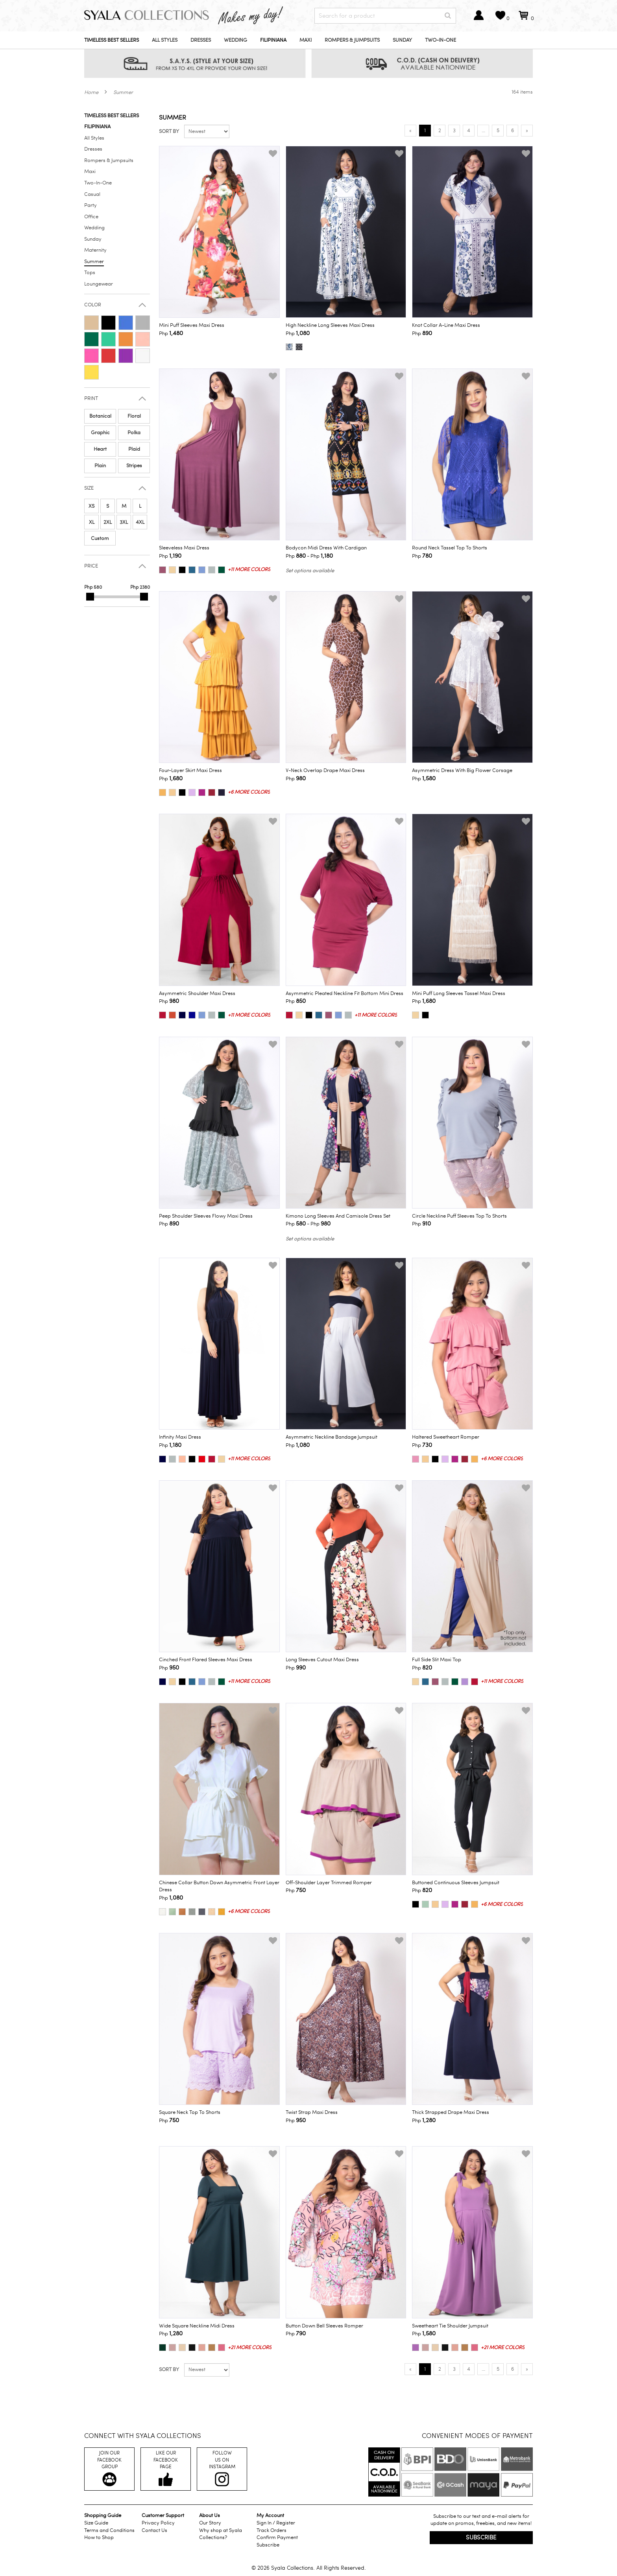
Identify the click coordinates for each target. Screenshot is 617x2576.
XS (91, 506)
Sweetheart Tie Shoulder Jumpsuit (450, 2326)
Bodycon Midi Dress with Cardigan (326, 548)
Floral (134, 416)
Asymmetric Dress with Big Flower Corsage (462, 770)
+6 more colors (249, 792)
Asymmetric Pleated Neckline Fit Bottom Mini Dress (344, 993)
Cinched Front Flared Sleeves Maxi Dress (205, 1660)
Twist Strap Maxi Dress (312, 2112)
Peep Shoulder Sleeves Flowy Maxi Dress (206, 1216)
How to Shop (99, 2537)
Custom (100, 538)
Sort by (169, 131)
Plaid (134, 449)
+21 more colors (250, 2347)
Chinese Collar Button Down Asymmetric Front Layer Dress (219, 1886)
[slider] (90, 597)
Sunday (402, 40)
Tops (89, 272)
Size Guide (96, 2523)
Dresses (200, 40)
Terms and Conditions (109, 2530)
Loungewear (98, 284)
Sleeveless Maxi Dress (184, 548)
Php (171, 333)
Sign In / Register (276, 2523)
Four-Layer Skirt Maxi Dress (190, 770)
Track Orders (271, 2530)
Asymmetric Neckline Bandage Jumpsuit (331, 1437)
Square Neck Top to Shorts (189, 2112)
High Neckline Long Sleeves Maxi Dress (330, 325)
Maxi (305, 40)
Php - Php (309, 555)
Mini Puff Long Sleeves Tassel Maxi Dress (458, 993)
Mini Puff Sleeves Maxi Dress (191, 325)
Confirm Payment (277, 2537)
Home (91, 92)
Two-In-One (440, 40)
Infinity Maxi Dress (180, 1437)
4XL (140, 522)
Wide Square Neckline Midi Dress (197, 2326)
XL (91, 522)
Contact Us (154, 2530)
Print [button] (91, 399)
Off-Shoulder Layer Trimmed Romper (329, 1882)
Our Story (210, 2523)
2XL (107, 522)
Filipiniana (273, 40)
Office (91, 217)
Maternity (95, 250)
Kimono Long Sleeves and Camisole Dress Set (338, 1216)
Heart (100, 449)
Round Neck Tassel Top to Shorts (449, 548)
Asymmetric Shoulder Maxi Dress (197, 993)
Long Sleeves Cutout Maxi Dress (322, 1660)
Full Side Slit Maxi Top (436, 1660)
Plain (100, 466)
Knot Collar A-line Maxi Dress (446, 325)
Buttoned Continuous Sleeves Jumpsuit (455, 1882)
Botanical (100, 416)
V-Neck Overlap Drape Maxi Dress (325, 770)
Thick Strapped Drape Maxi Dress (450, 2112)
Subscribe (268, 2545)
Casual (92, 194)
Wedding (235, 40)
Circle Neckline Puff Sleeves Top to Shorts (459, 1216)
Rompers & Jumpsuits (352, 40)
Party (90, 205)
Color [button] (92, 305)
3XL (124, 522)
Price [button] (91, 566)
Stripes (134, 466)
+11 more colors (249, 569)
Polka (133, 432)
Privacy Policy (158, 2523)
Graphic (100, 432)
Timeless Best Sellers (111, 40)
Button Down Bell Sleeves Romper (324, 2326)
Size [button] (89, 488)
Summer (123, 92)
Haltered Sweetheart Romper (445, 1437)
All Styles (164, 40)
